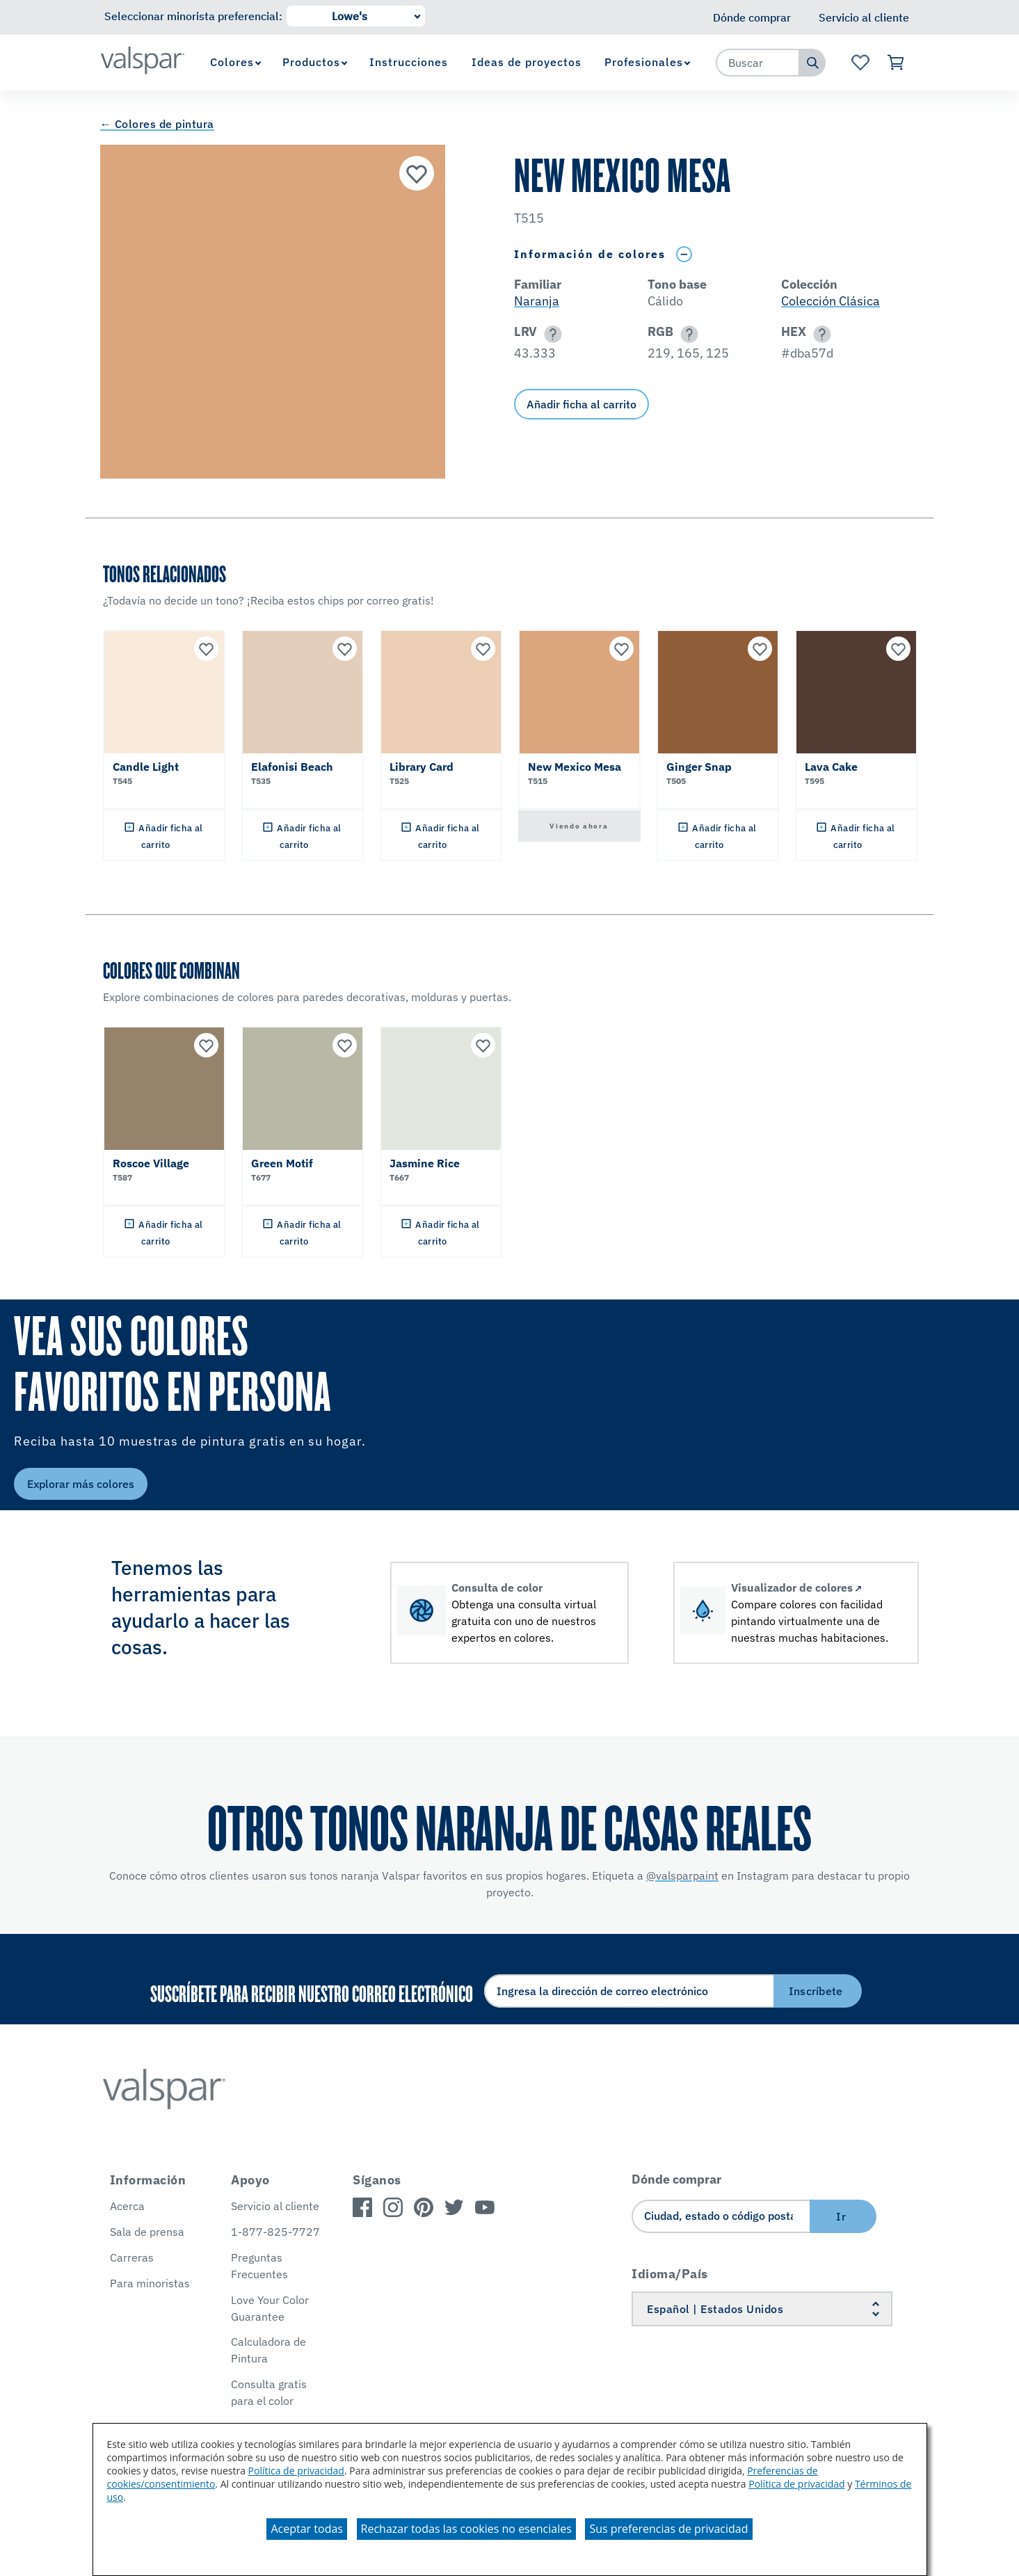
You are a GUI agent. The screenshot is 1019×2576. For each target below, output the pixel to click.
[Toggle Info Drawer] (684, 254)
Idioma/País (670, 2274)
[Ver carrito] (897, 62)
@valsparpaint (682, 1875)
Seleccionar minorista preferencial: (193, 16)
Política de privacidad (296, 2470)
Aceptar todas (306, 2528)
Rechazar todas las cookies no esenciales (466, 2528)
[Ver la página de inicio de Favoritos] (860, 62)
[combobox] (758, 63)
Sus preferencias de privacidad (668, 2528)
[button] (550, 334)
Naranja (536, 301)
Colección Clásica (830, 301)
